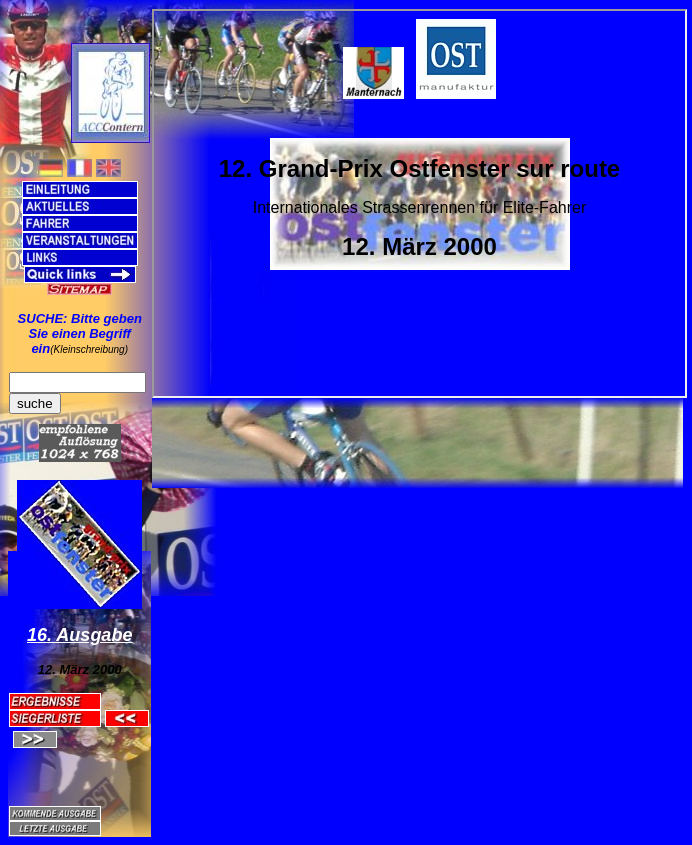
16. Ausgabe (79, 635)
